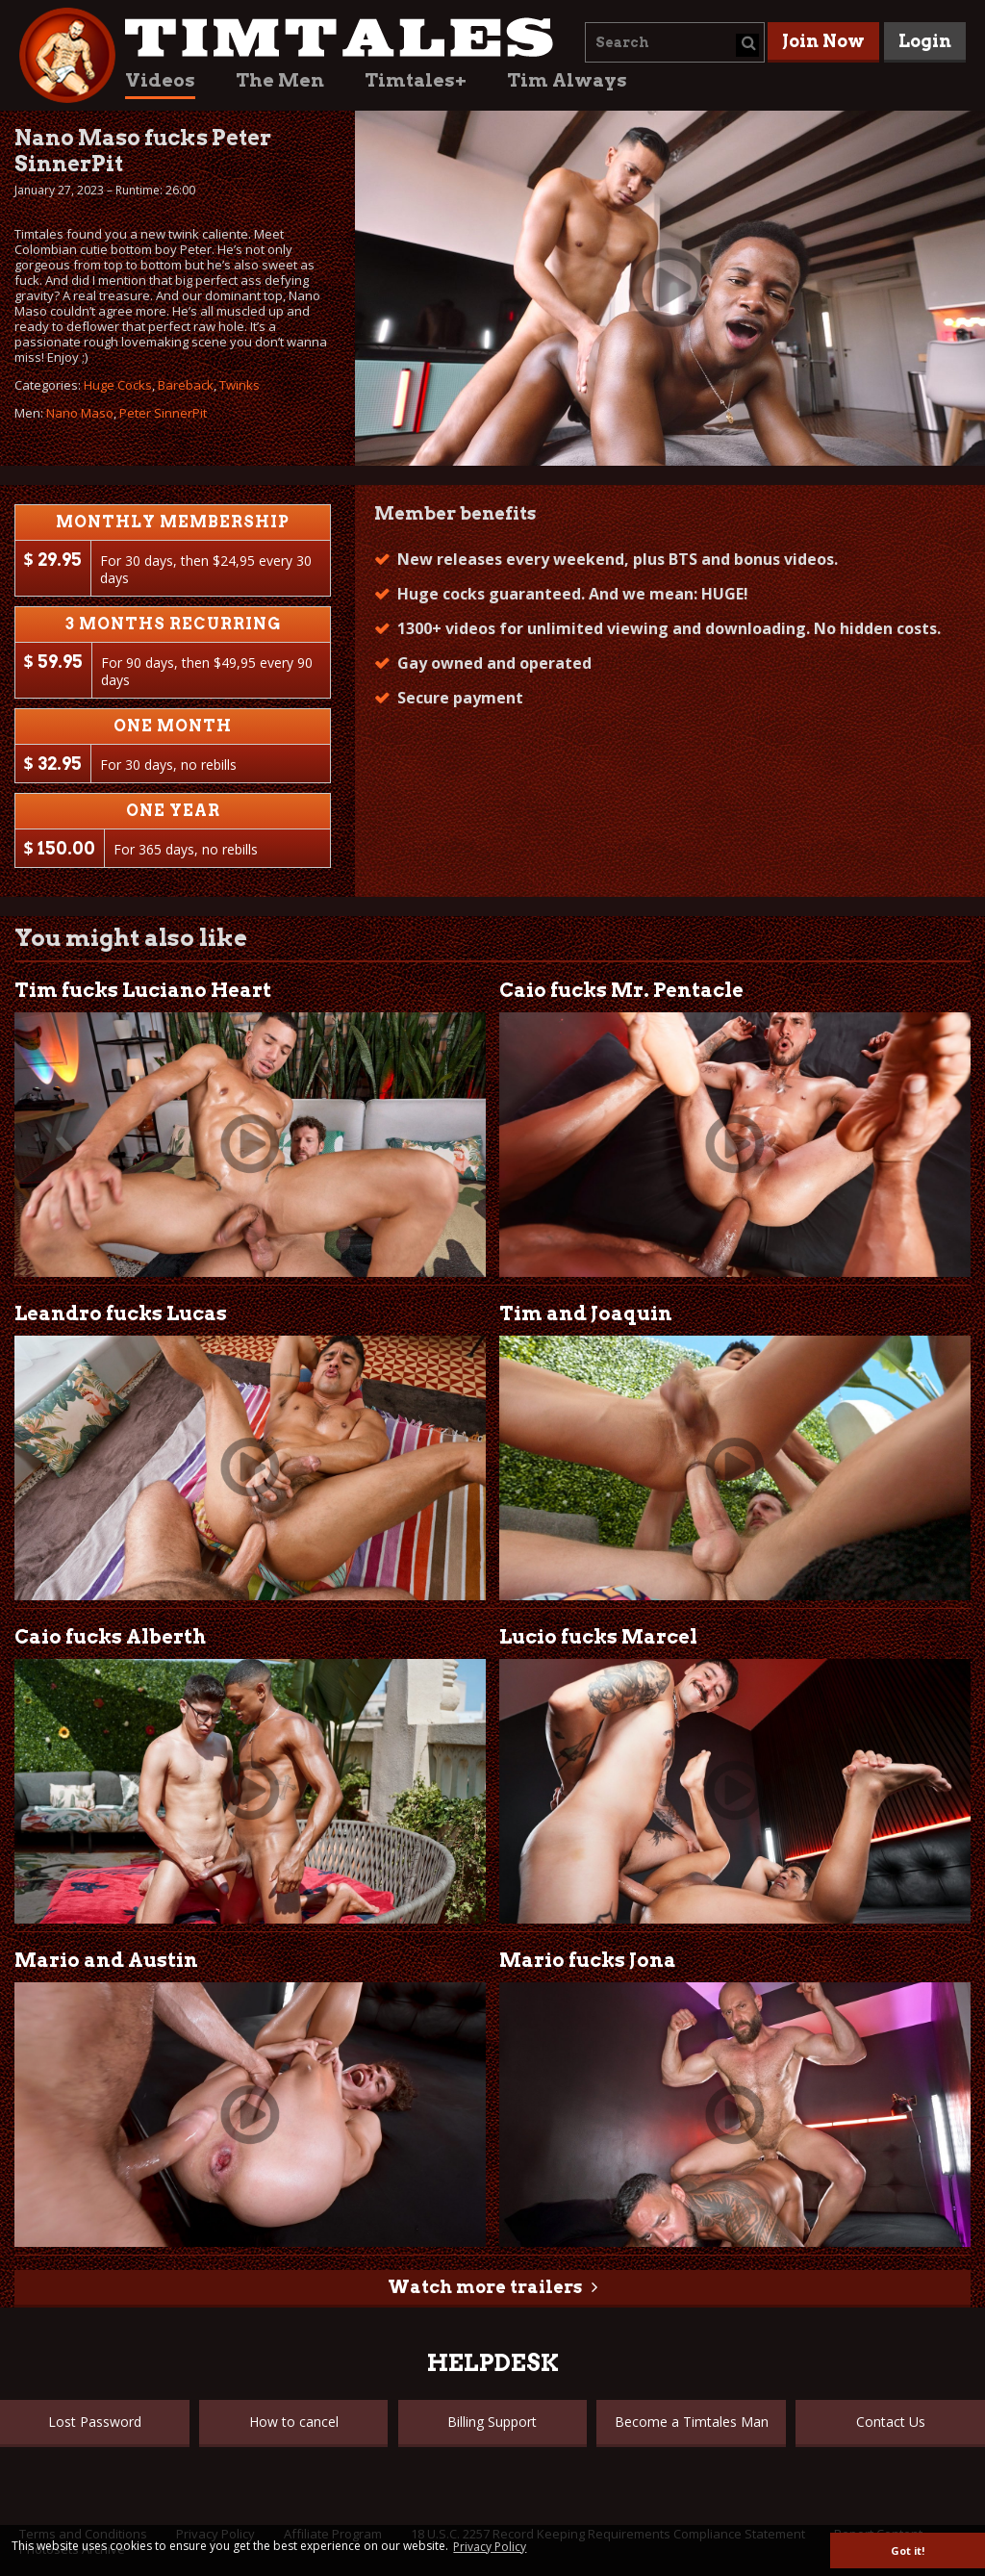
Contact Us (890, 2421)
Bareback (186, 385)
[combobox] (675, 42)
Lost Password (94, 2421)
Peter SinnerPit (163, 412)
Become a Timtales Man (692, 2421)
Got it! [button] (907, 2550)
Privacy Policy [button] (489, 2546)
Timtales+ (416, 80)
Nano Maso (80, 412)
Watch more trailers (485, 2287)
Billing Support (492, 2421)
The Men (280, 80)
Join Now (823, 41)
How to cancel (294, 2421)
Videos (160, 80)
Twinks (239, 385)
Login (924, 41)
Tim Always (567, 80)
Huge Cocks (118, 385)
